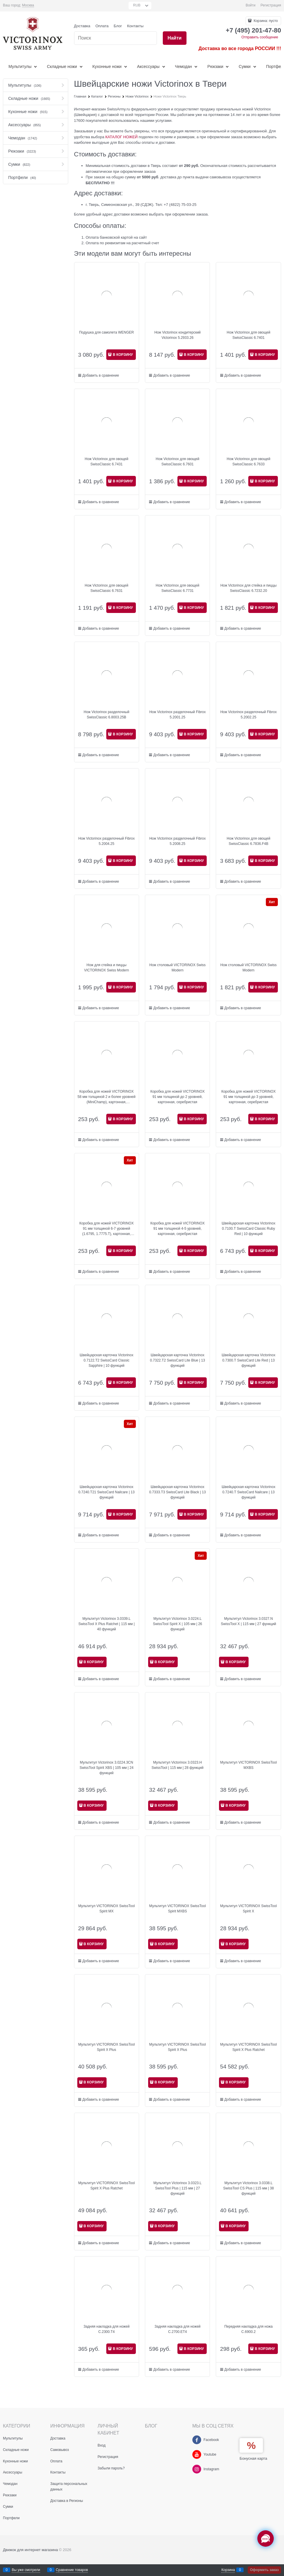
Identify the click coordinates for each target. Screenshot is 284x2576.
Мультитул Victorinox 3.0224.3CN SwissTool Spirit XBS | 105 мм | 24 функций (107, 1767)
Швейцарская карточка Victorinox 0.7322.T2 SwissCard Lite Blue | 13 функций (177, 1360)
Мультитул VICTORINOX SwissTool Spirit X (248, 1908)
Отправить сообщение (259, 37)
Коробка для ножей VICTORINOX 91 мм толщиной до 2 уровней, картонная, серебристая (177, 1096)
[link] (28, 5)
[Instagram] (196, 2469)
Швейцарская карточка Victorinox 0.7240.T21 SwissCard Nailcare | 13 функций (106, 1492)
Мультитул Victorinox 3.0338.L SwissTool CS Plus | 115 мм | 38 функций (248, 2188)
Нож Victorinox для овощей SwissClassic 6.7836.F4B (248, 841)
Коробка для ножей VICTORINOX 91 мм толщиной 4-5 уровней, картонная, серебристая (177, 1228)
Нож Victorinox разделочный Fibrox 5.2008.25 (177, 841)
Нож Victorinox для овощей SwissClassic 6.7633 (248, 461)
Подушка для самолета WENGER (106, 332)
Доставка (82, 26)
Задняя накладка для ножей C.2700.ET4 (178, 2329)
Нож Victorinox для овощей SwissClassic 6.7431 (106, 461)
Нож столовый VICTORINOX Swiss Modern (177, 967)
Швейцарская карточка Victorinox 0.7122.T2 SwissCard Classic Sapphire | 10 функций (106, 1360)
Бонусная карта (253, 2458)
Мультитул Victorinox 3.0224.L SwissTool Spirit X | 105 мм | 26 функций (177, 1624)
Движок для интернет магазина (30, 2550)
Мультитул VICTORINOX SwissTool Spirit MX (106, 1908)
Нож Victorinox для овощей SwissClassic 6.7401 (248, 335)
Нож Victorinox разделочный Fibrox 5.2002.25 (248, 714)
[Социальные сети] (265, 2538)
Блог (118, 26)
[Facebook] (196, 2439)
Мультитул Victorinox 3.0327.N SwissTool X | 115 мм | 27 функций (248, 1621)
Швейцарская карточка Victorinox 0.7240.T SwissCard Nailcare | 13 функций (248, 1492)
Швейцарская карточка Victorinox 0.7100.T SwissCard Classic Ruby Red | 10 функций (248, 1228)
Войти (251, 5)
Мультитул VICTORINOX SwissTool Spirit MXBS (177, 1908)
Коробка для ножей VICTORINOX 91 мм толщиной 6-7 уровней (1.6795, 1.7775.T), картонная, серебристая (106, 1228)
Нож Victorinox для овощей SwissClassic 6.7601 (177, 461)
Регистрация (271, 5)
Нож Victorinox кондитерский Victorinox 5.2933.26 (177, 335)
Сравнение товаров (72, 2570)
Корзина (228, 2570)
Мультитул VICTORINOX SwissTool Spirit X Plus (106, 2047)
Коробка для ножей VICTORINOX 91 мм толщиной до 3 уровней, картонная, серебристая (248, 1096)
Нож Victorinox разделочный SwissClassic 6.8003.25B (106, 714)
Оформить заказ (264, 2570)
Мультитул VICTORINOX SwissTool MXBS (248, 1765)
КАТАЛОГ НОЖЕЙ (121, 137)
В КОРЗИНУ (123, 355)
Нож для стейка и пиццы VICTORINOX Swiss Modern (106, 967)
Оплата (102, 26)
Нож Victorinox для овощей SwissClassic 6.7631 (106, 588)
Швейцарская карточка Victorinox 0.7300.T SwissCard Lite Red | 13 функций (248, 1360)
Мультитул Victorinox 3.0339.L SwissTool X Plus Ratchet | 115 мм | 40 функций (106, 1624)
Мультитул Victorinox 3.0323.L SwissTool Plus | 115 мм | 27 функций (177, 2188)
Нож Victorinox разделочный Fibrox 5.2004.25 (106, 841)
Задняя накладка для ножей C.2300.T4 (106, 2329)
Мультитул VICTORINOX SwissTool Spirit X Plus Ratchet (248, 2047)
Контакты (135, 26)
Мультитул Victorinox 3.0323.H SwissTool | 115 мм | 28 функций (177, 1765)
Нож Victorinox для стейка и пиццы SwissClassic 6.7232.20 (248, 588)
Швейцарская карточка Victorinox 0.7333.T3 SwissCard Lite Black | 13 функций (177, 1492)
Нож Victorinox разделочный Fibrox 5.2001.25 (177, 714)
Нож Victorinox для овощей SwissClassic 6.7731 (177, 588)
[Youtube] (196, 2454)
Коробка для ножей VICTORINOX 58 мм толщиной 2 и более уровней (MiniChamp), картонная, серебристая (107, 1097)
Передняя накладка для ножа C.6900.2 (248, 2329)
